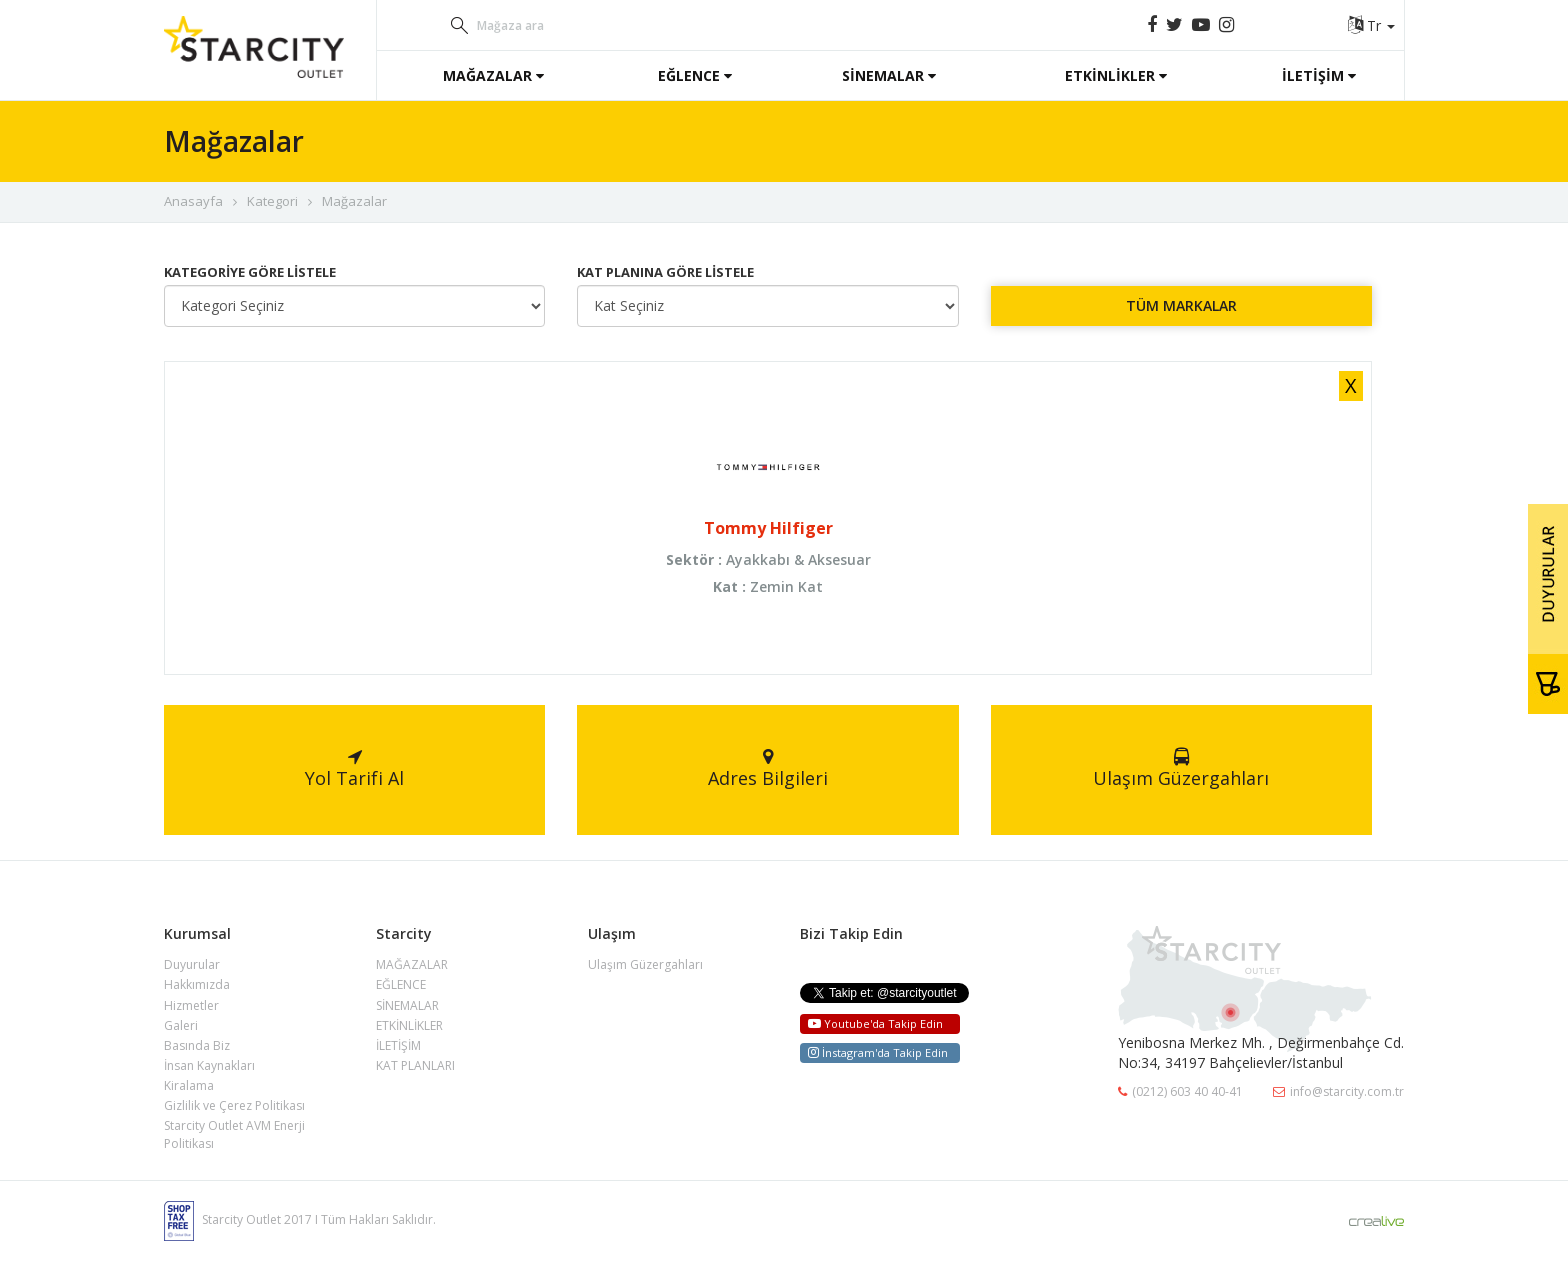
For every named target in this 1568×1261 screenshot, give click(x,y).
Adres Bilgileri (768, 769)
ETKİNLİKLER (1116, 75)
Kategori (272, 201)
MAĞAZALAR (493, 75)
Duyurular (192, 964)
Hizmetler (191, 1005)
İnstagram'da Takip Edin (878, 1052)
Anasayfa (193, 201)
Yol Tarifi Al (354, 769)
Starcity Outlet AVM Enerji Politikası (234, 1134)
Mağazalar (354, 201)
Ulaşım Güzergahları (1181, 769)
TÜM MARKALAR (1181, 305)
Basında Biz (197, 1045)
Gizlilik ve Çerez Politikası (234, 1105)
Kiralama (189, 1085)
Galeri (181, 1025)
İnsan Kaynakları (209, 1065)
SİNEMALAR (889, 75)
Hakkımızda (197, 984)
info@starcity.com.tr (1338, 1091)
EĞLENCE (695, 75)
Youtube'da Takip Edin (875, 1023)
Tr (1371, 25)
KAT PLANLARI (415, 1065)
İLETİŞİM (1319, 75)
